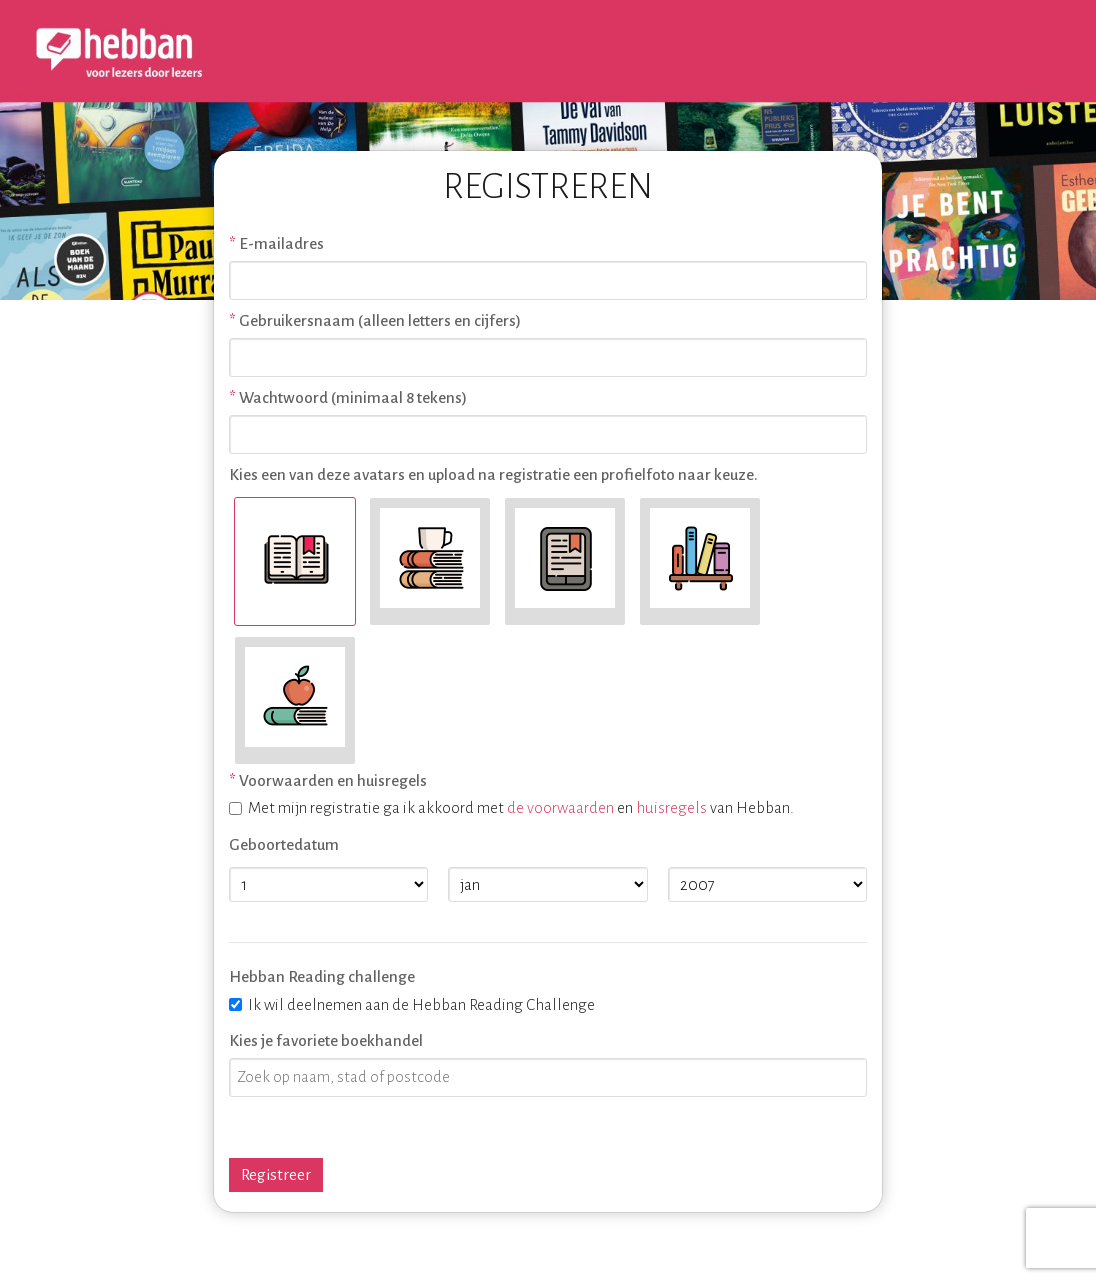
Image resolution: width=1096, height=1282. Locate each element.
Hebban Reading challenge (322, 976)
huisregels (671, 807)
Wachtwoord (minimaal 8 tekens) (353, 397)
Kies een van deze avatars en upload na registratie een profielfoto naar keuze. (493, 474)
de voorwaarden (560, 807)
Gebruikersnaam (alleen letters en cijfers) (380, 320)
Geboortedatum (284, 844)
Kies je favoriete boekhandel (326, 1040)
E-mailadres (281, 243)
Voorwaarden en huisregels (333, 780)
